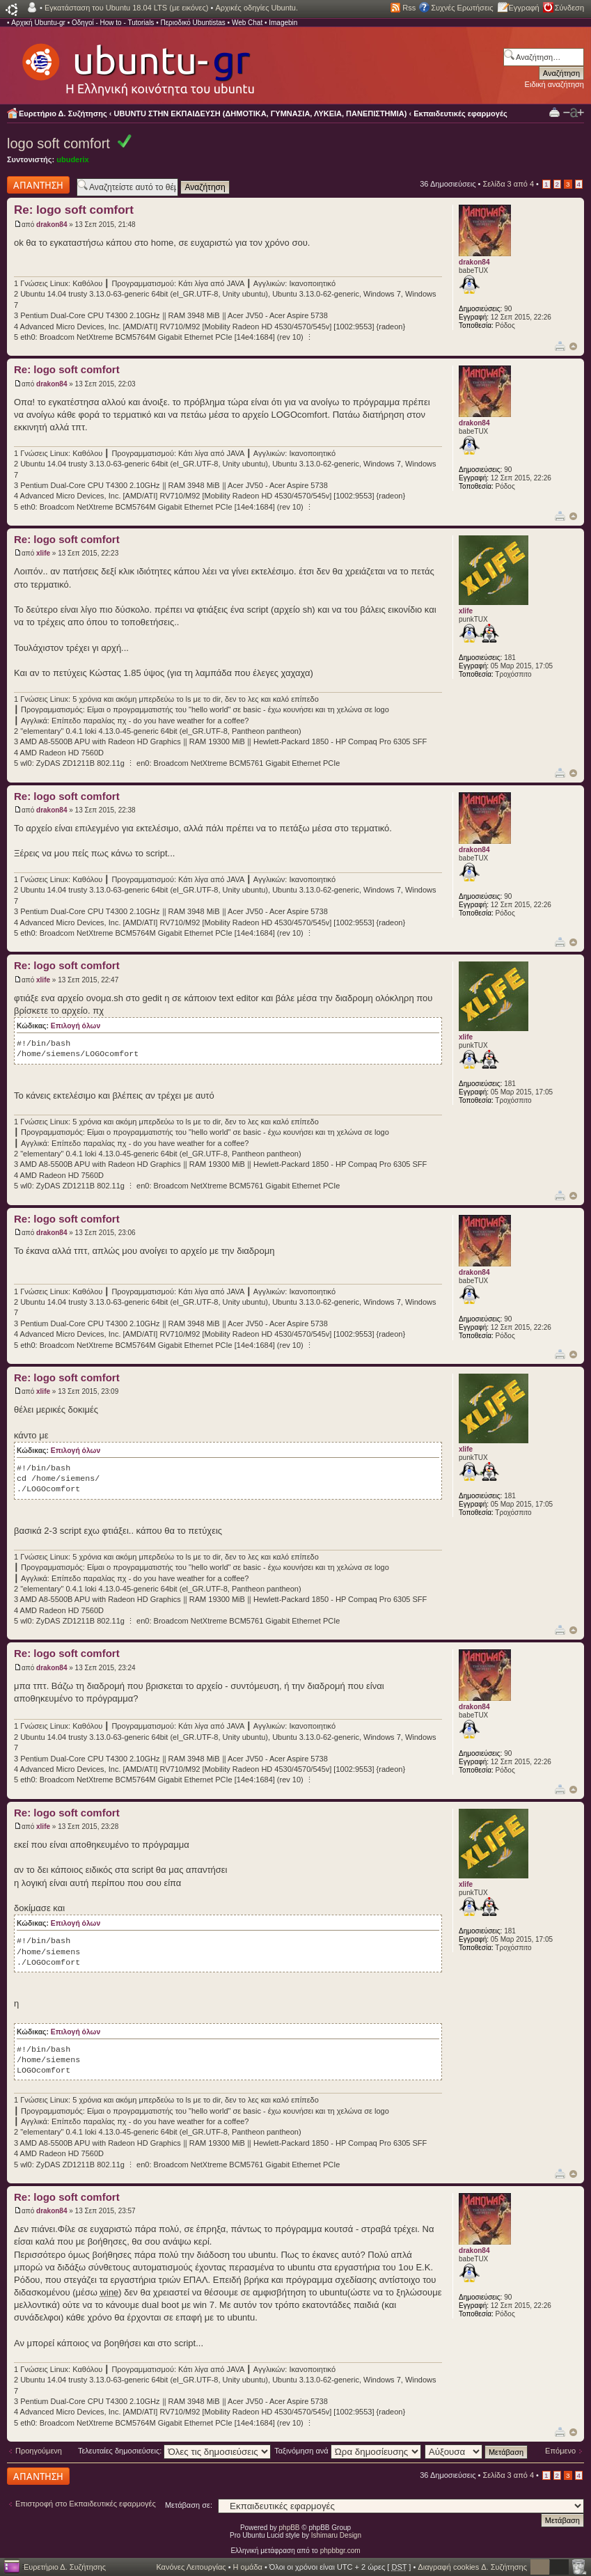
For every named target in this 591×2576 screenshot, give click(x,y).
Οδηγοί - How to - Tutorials (113, 22)
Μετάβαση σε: (188, 2505)
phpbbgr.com (340, 2550)
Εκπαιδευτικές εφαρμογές (460, 113)
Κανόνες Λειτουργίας (191, 2567)
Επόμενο (560, 2451)
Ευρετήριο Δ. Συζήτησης (63, 113)
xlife (43, 553)
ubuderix (72, 159)
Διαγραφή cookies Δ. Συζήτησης (472, 2567)
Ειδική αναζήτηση (554, 84)
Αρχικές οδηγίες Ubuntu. (256, 7)
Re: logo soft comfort (74, 210)
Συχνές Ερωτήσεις (462, 7)
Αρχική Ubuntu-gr (38, 22)
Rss (409, 7)
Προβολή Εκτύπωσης (554, 112)
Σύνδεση (569, 7)
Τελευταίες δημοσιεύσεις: (174, 2451)
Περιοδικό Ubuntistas (192, 22)
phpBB (289, 2527)
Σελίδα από (508, 184)
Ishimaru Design (336, 2535)
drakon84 (51, 224)
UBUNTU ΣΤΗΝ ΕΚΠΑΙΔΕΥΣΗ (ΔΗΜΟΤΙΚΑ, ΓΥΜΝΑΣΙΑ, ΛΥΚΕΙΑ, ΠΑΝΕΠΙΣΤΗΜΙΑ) (260, 113)
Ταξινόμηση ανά (347, 2451)
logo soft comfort (58, 143)
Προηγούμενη (38, 2451)
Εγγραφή (524, 7)
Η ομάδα (247, 2567)
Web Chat (247, 22)
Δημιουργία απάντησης (38, 185)
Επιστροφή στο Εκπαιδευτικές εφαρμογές (85, 2503)
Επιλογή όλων (75, 1026)
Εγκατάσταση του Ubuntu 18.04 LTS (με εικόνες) (126, 7)
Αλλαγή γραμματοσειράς (573, 113)
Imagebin (283, 22)
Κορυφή (573, 346)
